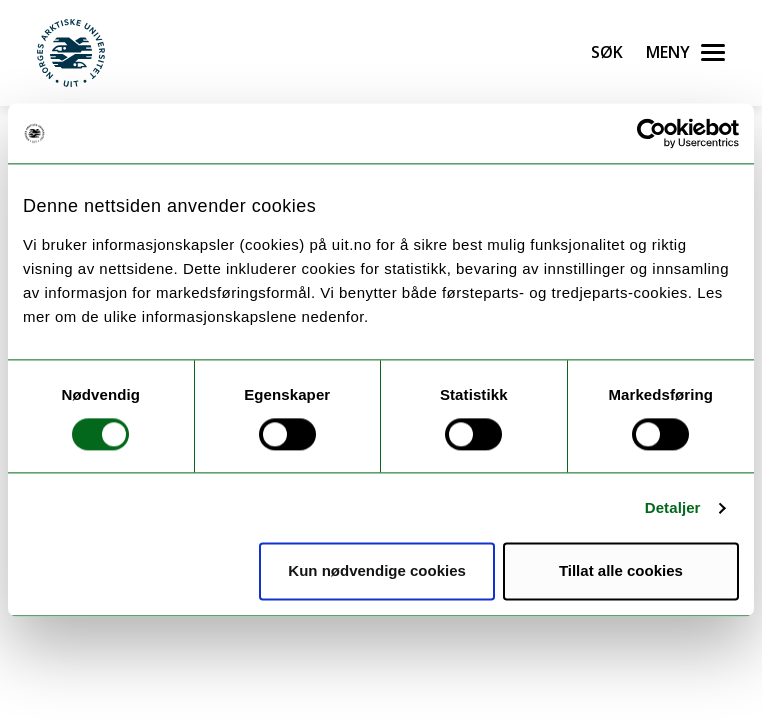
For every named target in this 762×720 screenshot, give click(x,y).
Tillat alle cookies (621, 571)
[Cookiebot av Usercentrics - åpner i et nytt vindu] (651, 133)
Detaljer (673, 507)
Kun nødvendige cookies (377, 571)
